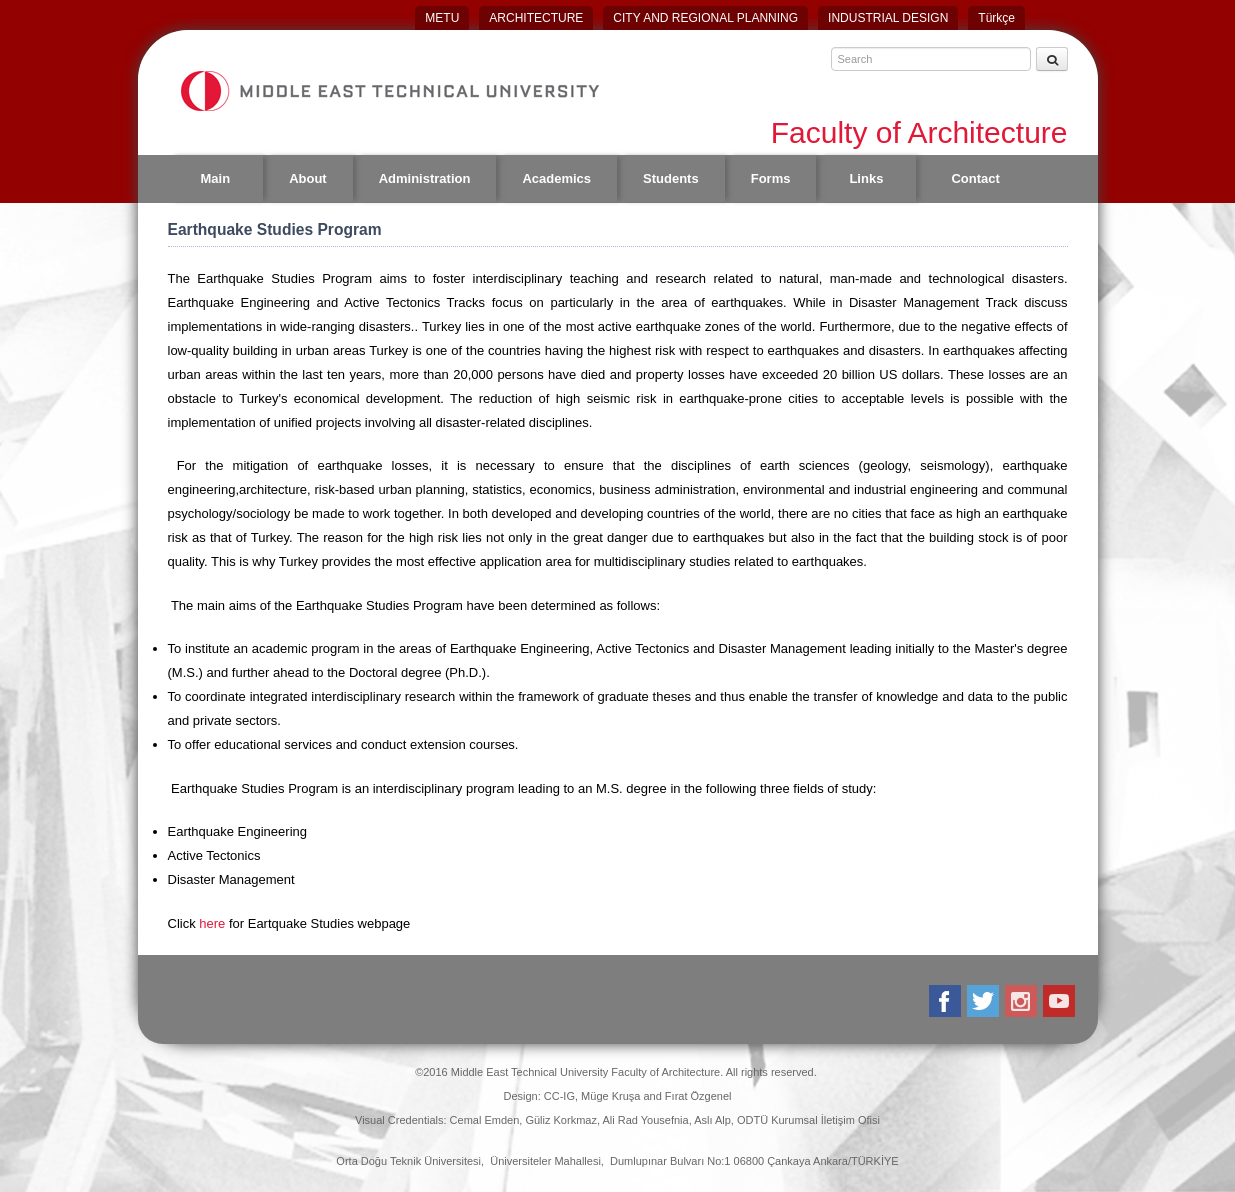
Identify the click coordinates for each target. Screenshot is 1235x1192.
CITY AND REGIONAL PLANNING (705, 18)
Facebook (946, 1001)
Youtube (1060, 1001)
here (214, 923)
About (308, 178)
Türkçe (996, 18)
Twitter (984, 1001)
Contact (975, 178)
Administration (425, 178)
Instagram (1022, 1001)
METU (442, 18)
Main (216, 178)
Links (866, 178)
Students (671, 178)
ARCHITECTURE (536, 18)
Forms (771, 178)
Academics (556, 178)
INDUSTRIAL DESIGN (888, 18)
